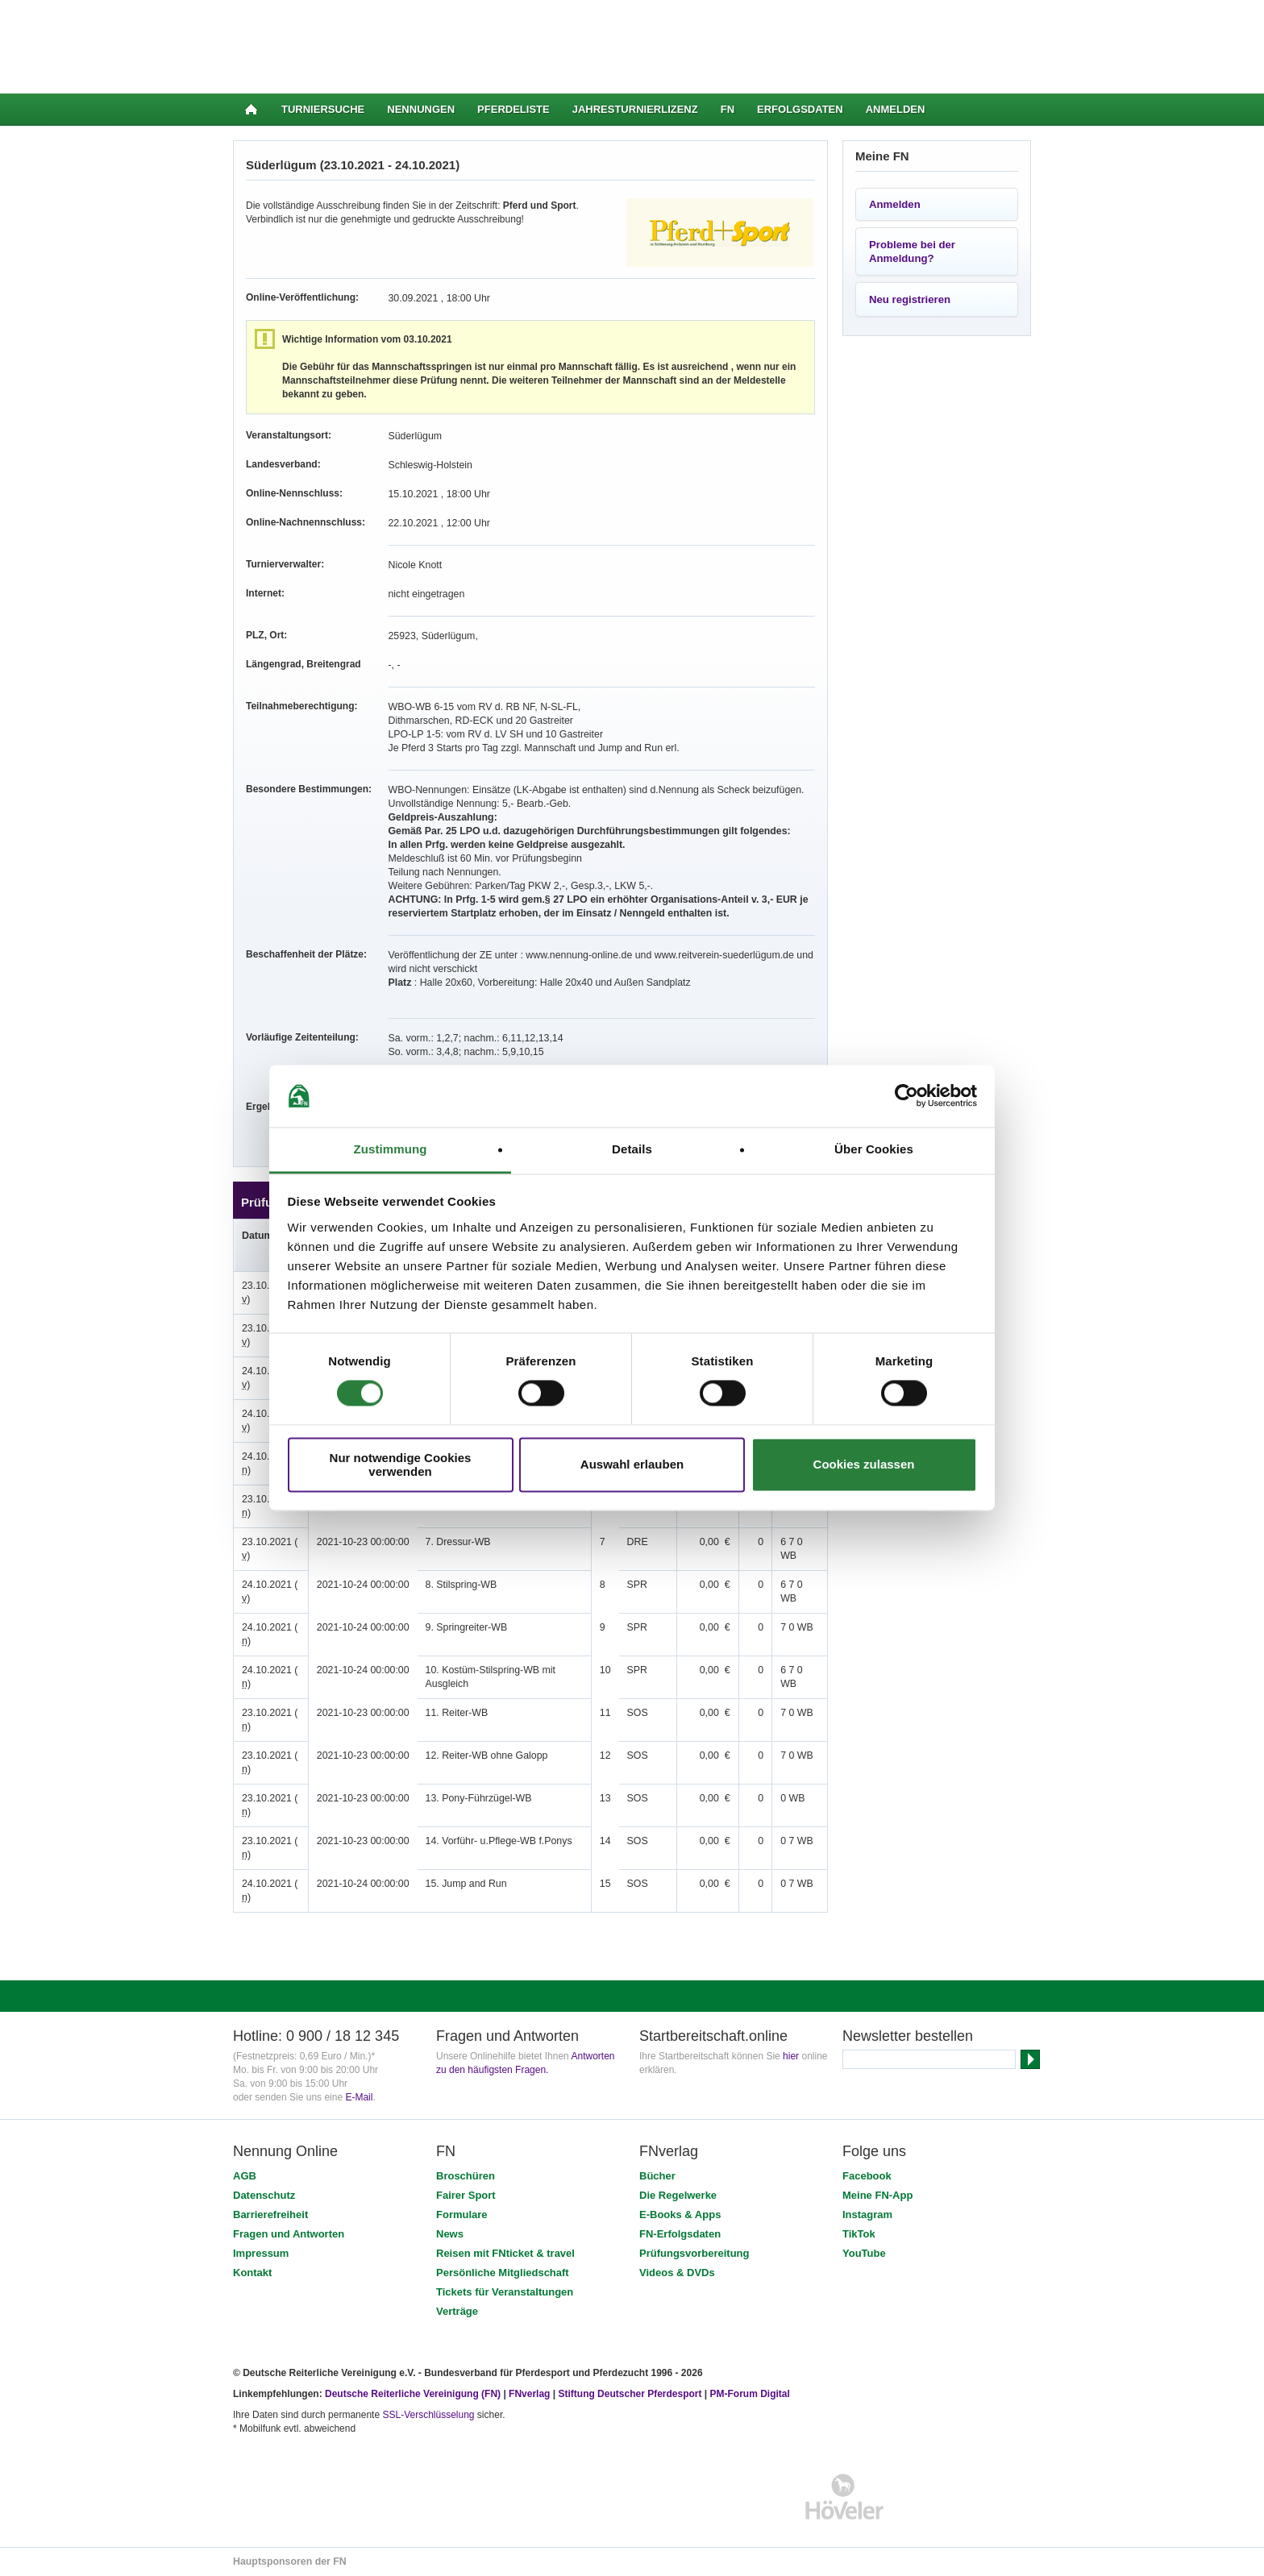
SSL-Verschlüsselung (428, 2414)
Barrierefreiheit (270, 2214)
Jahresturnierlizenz (635, 109)
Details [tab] (632, 1149)
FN (727, 109)
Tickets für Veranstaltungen (504, 2292)
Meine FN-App (877, 2195)
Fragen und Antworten (288, 2234)
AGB (244, 2176)
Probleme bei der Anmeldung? (912, 251)
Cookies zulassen (864, 1465)
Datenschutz (264, 2195)
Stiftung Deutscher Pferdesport (629, 2393)
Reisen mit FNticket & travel (505, 2253)
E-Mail (358, 2097)
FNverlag (531, 2393)
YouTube (864, 2253)
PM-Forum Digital (750, 2393)
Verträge (457, 2311)
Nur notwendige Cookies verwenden (401, 1464)
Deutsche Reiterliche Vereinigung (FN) (413, 2393)
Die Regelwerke (678, 2195)
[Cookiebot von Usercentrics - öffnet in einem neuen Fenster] (906, 1096)
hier (791, 2056)
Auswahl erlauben (632, 1465)
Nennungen (421, 109)
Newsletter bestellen (907, 2036)
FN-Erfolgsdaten (680, 2234)
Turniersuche (322, 109)
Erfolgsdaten (800, 109)
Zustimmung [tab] (390, 1149)
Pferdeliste (513, 109)
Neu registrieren (909, 299)
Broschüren (465, 2176)
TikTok (858, 2234)
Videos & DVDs (677, 2272)
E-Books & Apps (680, 2214)
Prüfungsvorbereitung (694, 2253)
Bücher (657, 2176)
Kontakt (252, 2272)
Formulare (462, 2214)
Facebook (867, 2176)
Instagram (867, 2214)
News (450, 2234)
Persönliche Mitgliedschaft (502, 2272)
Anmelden (895, 109)
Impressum (261, 2253)
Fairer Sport (466, 2195)
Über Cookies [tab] (873, 1149)
